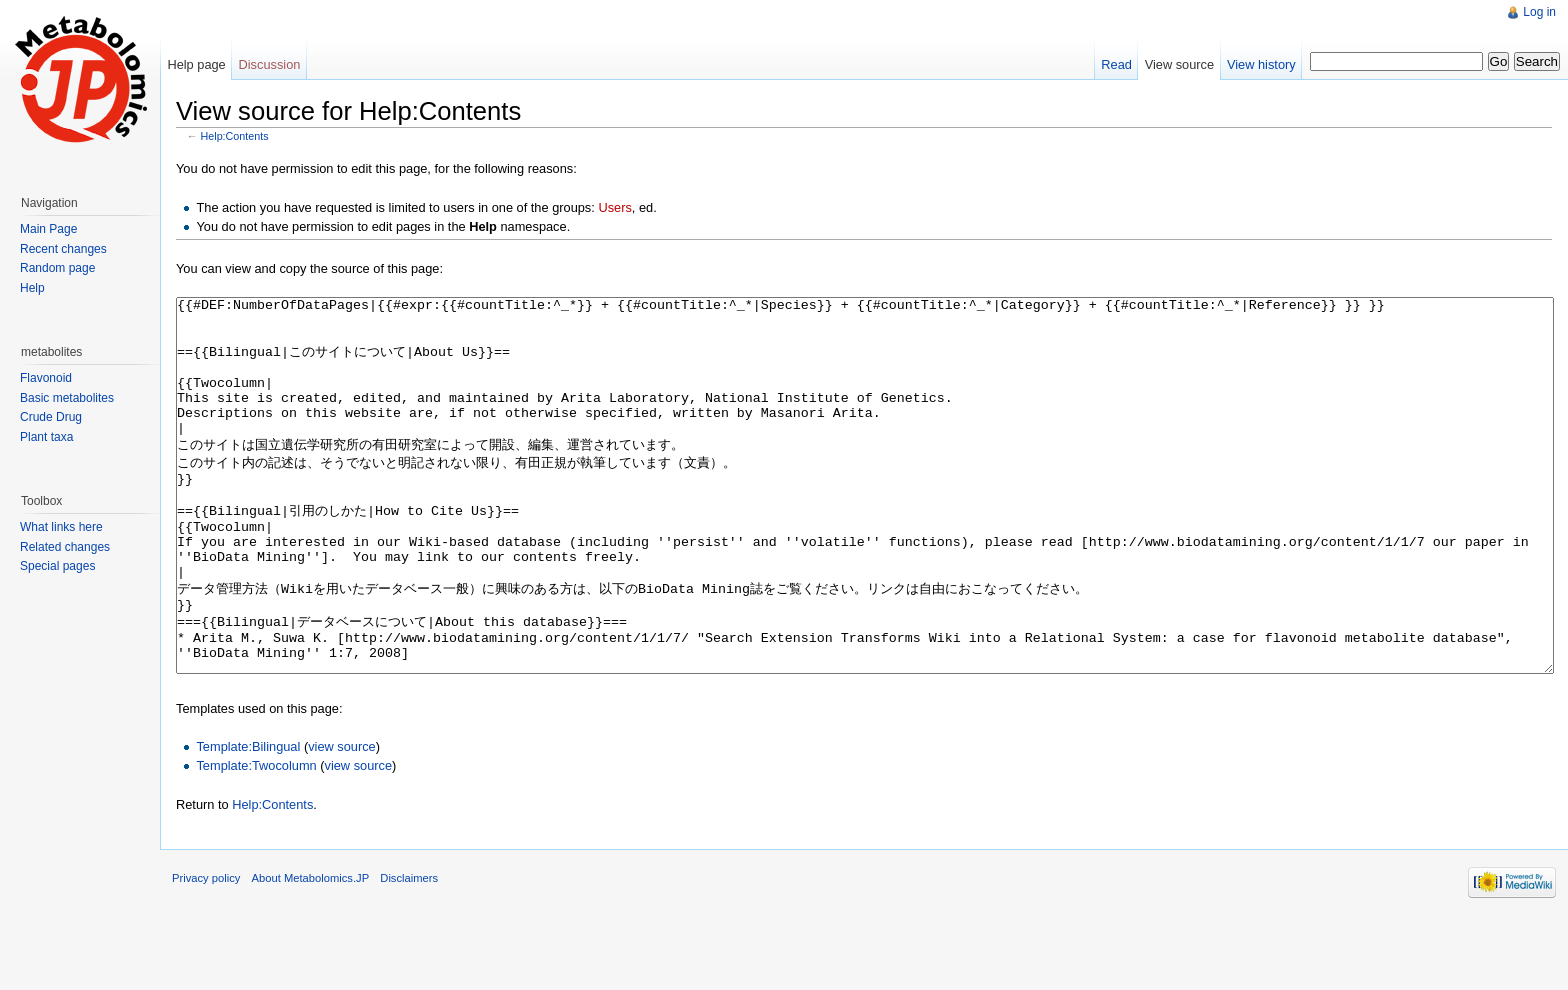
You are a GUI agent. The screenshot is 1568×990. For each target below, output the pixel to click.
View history (1261, 64)
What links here (61, 527)
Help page (196, 64)
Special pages (57, 566)
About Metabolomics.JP (311, 953)
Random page (57, 268)
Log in (1539, 12)
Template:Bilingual (248, 821)
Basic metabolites (67, 398)
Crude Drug (51, 417)
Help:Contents (235, 136)
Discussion (270, 64)
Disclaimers (409, 953)
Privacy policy (206, 953)
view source (342, 821)
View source (1179, 64)
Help (32, 288)
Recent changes (63, 249)
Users (614, 207)
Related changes (65, 547)
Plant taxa (46, 437)
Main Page (48, 229)
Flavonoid (46, 378)
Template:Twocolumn (256, 840)
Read (1116, 64)
